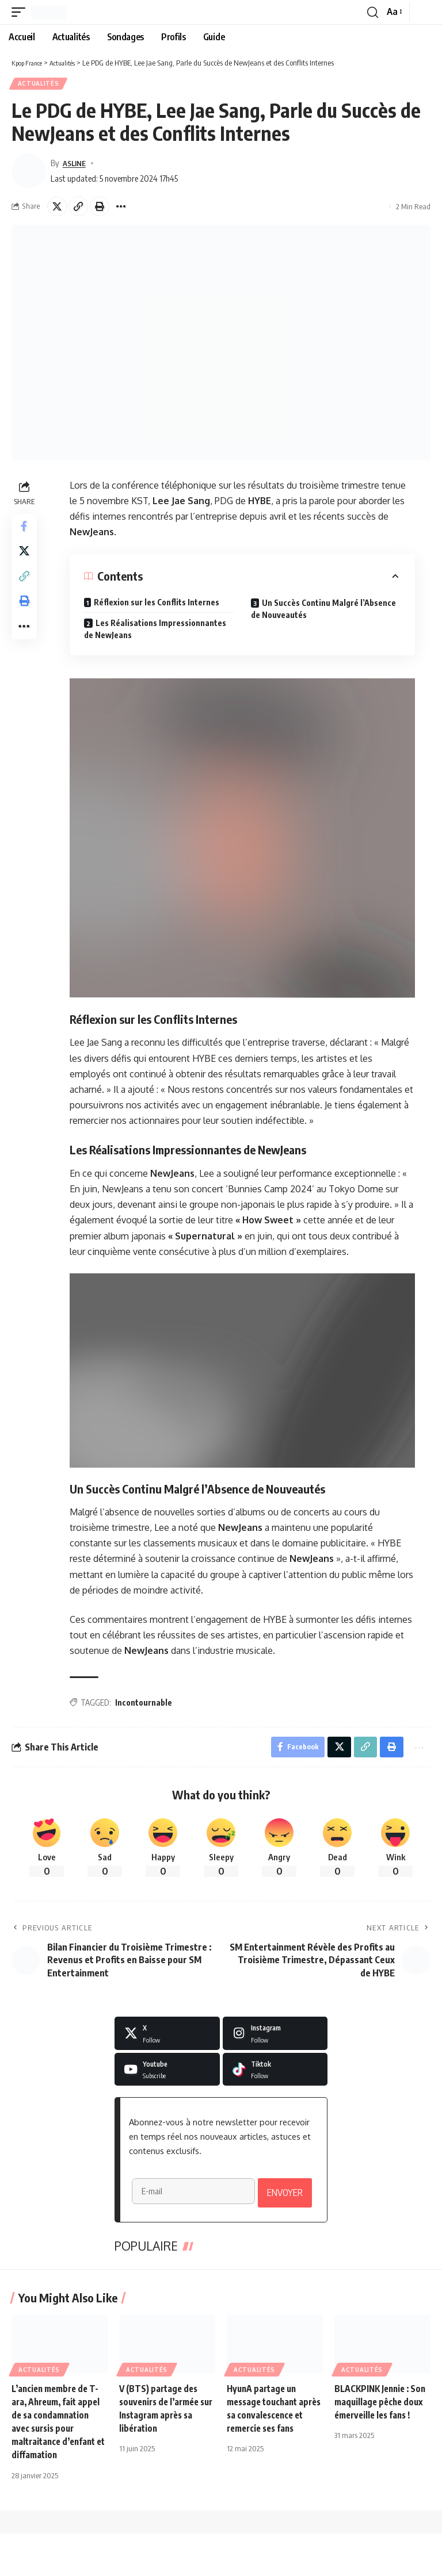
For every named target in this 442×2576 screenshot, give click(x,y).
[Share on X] (57, 208)
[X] (167, 2037)
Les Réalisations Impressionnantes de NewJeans (156, 631)
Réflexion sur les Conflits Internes (157, 604)
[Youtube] (167, 2073)
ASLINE (76, 164)
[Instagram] (275, 2037)
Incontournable (144, 1704)
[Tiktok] (275, 2073)
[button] (21, 12)
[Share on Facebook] (25, 529)
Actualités (39, 84)
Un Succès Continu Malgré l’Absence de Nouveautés (324, 610)
